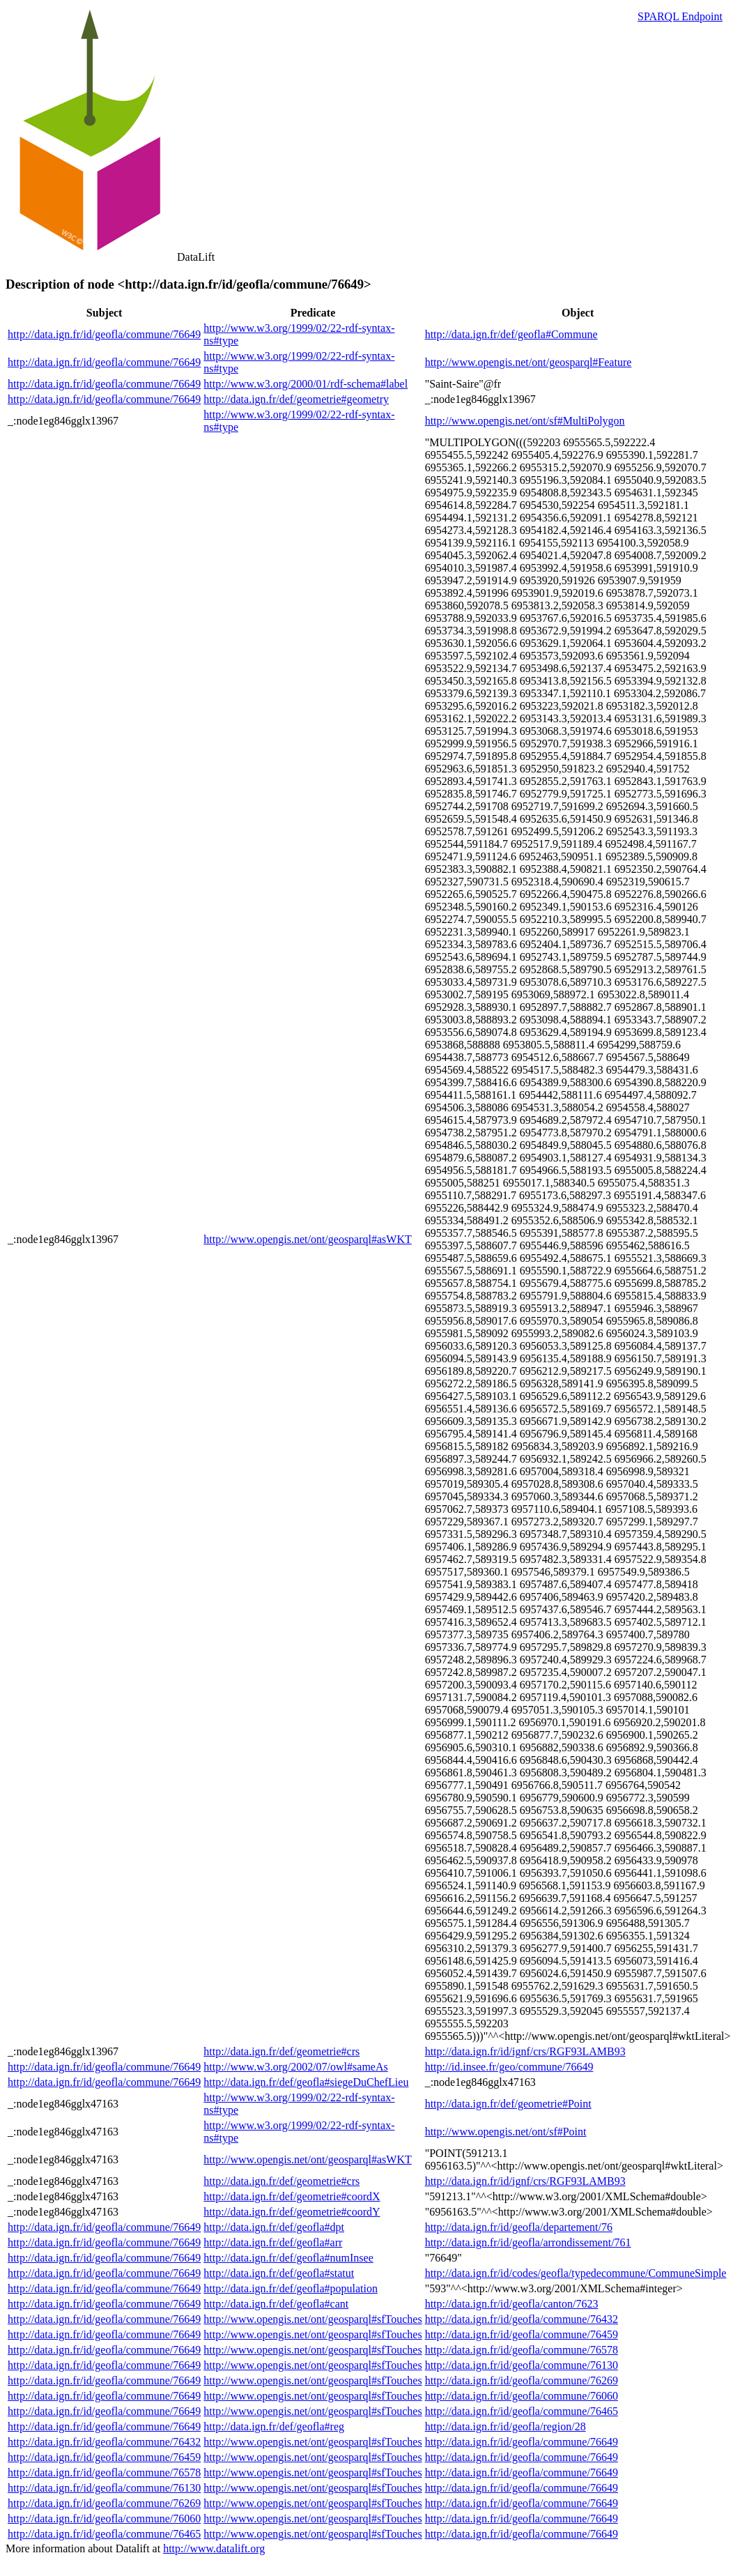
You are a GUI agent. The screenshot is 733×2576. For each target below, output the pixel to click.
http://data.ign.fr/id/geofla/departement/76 (518, 2227)
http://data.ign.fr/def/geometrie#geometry (296, 399)
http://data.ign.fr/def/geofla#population (290, 2288)
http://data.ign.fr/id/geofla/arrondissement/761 (528, 2242)
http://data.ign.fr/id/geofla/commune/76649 (104, 334)
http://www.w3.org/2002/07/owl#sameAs (295, 2067)
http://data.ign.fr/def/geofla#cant (275, 2304)
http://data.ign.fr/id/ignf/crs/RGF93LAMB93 (525, 2051)
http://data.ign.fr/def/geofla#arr (272, 2242)
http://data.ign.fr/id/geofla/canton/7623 (512, 2304)
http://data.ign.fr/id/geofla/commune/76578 (521, 2350)
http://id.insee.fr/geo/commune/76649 (509, 2067)
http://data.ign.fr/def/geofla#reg (273, 2426)
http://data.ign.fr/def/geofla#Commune (511, 334)
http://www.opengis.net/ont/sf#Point (506, 2131)
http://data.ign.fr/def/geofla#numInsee (288, 2258)
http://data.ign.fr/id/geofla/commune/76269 (521, 2380)
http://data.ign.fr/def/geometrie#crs (281, 2051)
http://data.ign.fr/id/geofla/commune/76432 (521, 2319)
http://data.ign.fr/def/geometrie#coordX (291, 2196)
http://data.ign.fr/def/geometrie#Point (508, 2104)
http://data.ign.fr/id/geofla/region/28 (505, 2426)
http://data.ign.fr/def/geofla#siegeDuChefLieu (305, 2082)
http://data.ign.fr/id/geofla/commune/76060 (521, 2396)
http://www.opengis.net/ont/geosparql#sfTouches (312, 2319)
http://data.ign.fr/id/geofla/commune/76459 (521, 2334)
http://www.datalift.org (214, 2548)
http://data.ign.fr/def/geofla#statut (278, 2273)
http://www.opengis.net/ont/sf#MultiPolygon (525, 421)
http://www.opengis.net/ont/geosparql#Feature (528, 362)
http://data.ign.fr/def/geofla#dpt (273, 2227)
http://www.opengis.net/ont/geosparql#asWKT (307, 1239)
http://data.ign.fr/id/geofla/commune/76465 (521, 2411)
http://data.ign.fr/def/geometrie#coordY (291, 2212)
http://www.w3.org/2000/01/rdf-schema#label (305, 384)
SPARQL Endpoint (680, 16)
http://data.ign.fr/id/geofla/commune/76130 (521, 2365)
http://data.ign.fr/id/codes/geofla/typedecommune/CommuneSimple (576, 2273)
